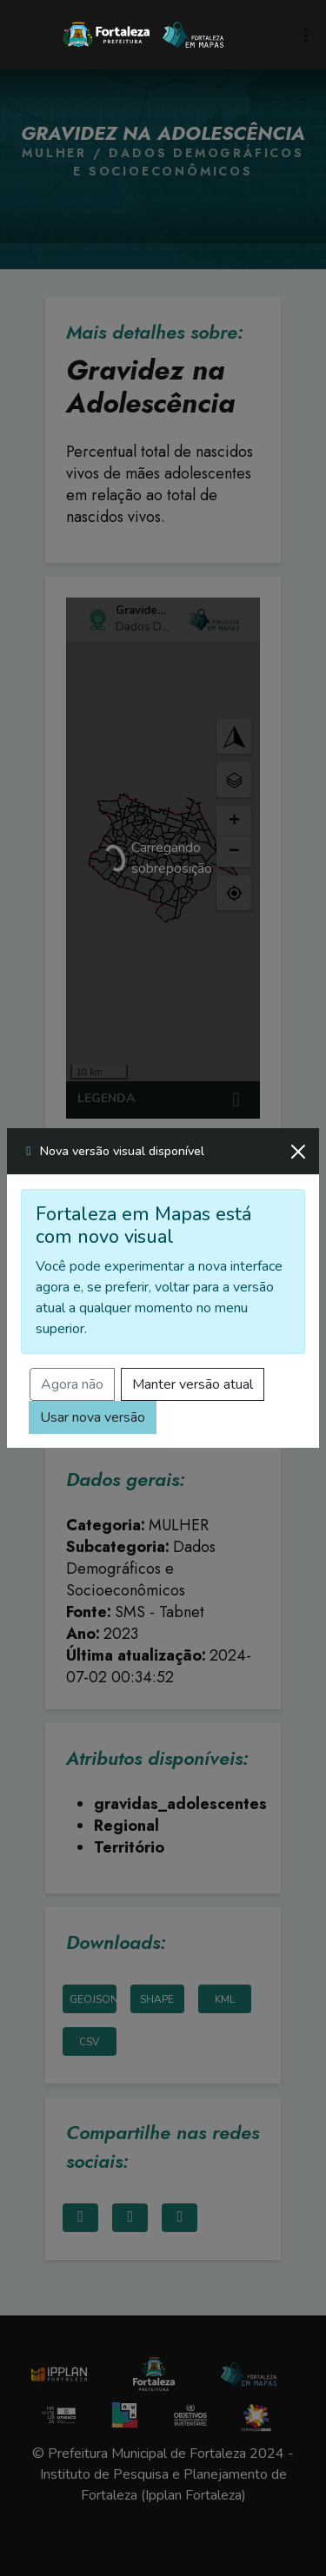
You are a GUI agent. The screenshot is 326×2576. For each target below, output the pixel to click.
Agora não (72, 1384)
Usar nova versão (92, 1417)
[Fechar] (298, 1152)
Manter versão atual (192, 1384)
